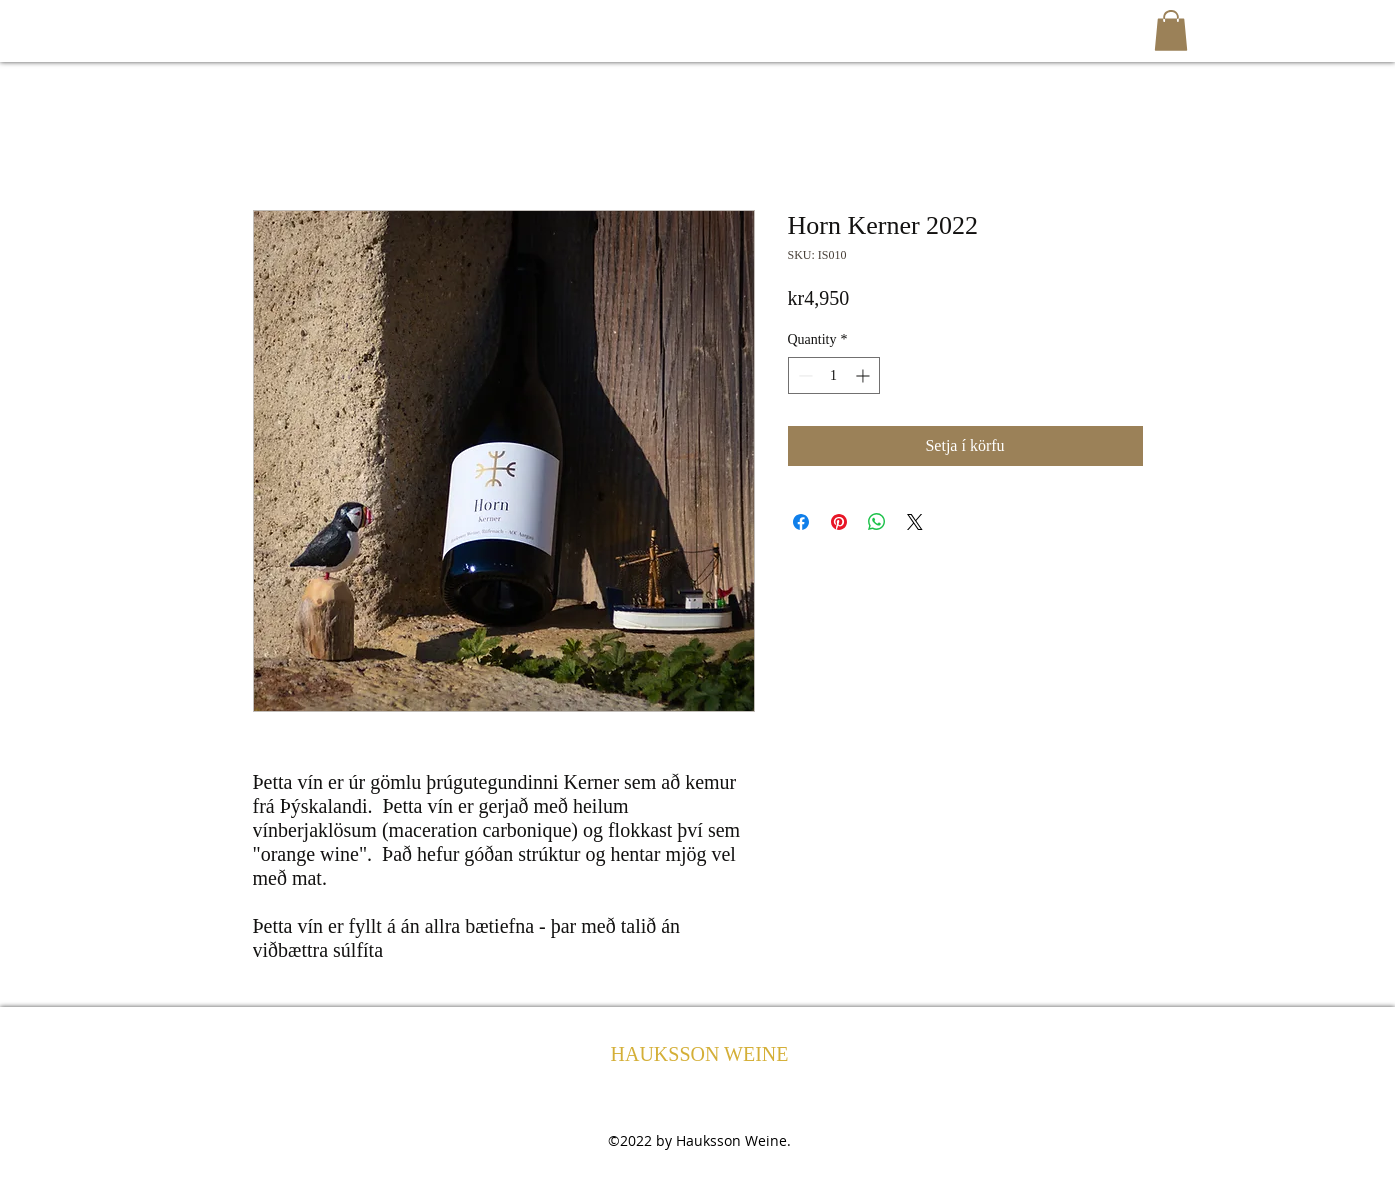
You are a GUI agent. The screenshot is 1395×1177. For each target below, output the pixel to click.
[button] (1171, 30)
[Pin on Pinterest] (839, 522)
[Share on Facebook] (801, 522)
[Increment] (864, 375)
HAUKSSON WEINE (700, 1054)
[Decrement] (803, 375)
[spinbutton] (834, 375)
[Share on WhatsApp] (877, 522)
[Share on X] (915, 522)
